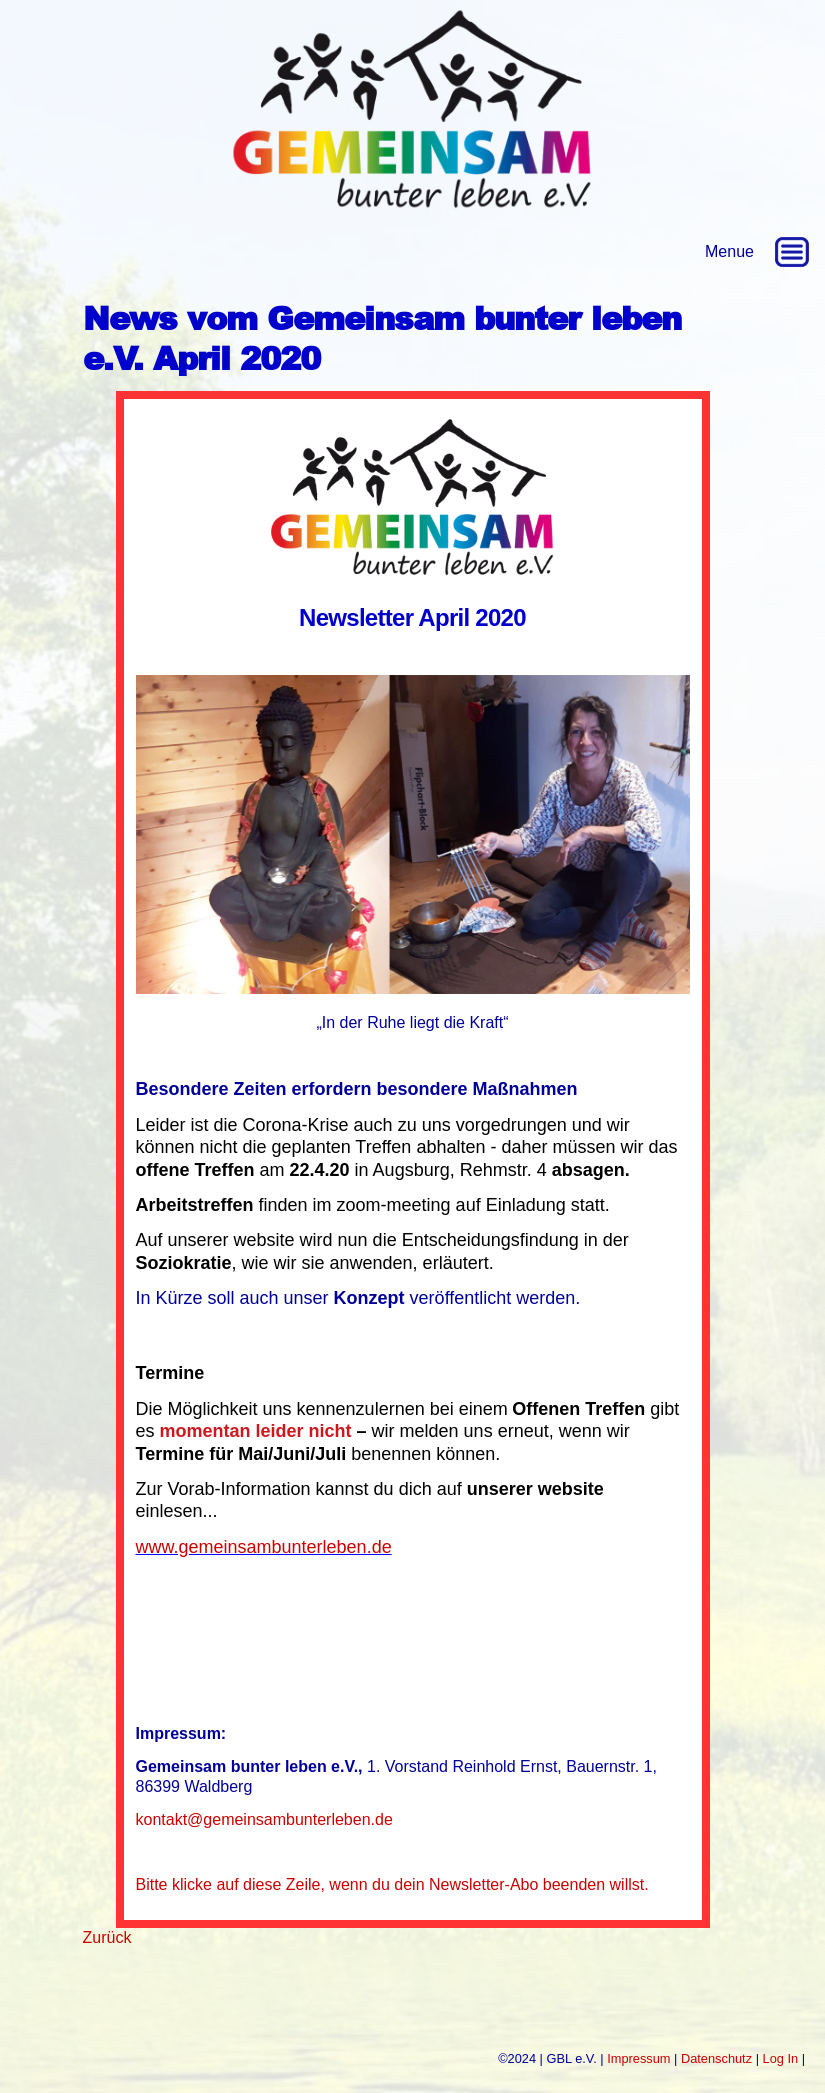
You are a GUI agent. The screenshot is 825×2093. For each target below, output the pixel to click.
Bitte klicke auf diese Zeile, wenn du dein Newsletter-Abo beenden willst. (392, 1884)
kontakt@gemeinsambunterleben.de (264, 1819)
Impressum (638, 2058)
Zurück (107, 1937)
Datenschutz (716, 2058)
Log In (781, 2058)
